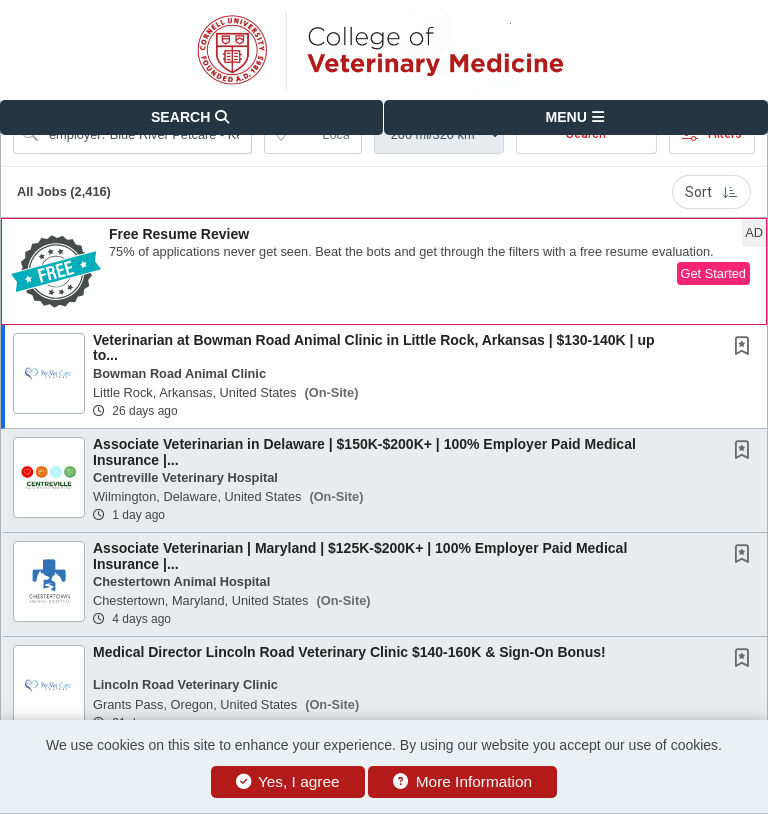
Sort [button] (711, 192)
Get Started (713, 273)
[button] (576, 117)
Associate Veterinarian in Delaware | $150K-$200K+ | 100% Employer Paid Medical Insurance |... (364, 451)
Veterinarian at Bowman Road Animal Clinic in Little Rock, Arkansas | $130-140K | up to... (374, 347)
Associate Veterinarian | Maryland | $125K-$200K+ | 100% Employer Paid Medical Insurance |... (360, 555)
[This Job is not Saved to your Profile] (746, 348)
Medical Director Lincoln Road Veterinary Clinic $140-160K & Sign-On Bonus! (349, 652)
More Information (462, 781)
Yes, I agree (288, 781)
